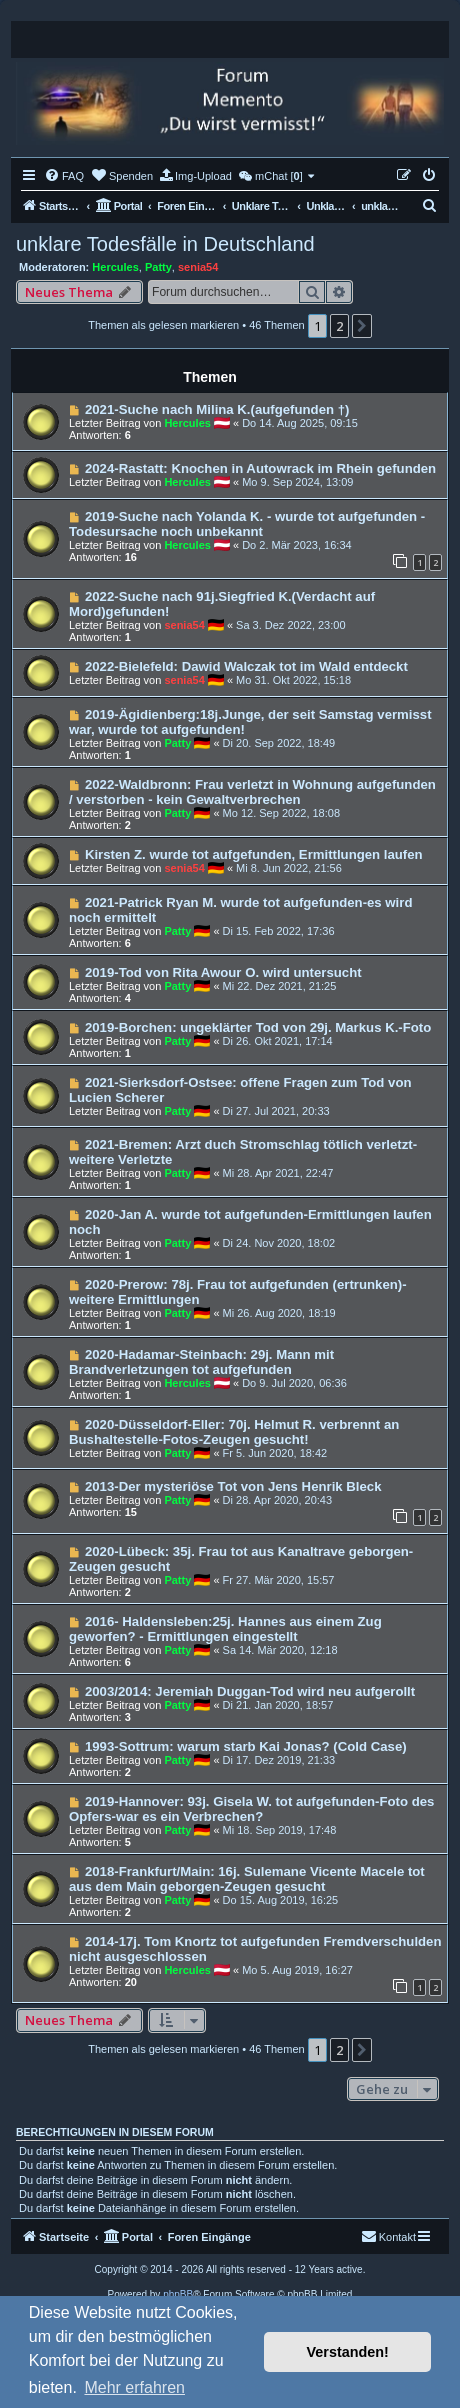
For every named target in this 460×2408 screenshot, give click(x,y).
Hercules (115, 267)
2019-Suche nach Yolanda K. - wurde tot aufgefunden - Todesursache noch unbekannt (247, 524)
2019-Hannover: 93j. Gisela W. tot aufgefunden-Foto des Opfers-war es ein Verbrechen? (251, 1809)
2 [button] (339, 326)
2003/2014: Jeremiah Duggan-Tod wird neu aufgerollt (250, 1691)
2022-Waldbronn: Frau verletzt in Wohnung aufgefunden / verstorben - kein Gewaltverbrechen (252, 792)
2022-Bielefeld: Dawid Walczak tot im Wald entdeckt (246, 666)
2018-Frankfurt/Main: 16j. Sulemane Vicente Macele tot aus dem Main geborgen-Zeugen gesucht (247, 1879)
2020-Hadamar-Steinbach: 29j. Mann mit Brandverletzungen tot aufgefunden (201, 1362)
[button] (362, 326)
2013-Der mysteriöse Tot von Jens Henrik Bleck (233, 1486)
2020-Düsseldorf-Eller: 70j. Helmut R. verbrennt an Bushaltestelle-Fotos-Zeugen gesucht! (234, 1432)
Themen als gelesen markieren (163, 325)
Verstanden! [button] (348, 2352)
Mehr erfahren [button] (134, 2387)
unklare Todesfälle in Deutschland (165, 244)
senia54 (198, 267)
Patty (158, 267)
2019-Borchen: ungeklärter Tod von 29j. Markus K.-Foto (258, 1027)
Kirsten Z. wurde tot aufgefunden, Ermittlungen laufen (254, 854)
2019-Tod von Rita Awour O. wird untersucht (223, 972)
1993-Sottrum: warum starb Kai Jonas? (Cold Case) (246, 1746)
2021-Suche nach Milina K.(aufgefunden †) (217, 409)
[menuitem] (64, 176)
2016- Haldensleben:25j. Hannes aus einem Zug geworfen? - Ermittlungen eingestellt (225, 1629)
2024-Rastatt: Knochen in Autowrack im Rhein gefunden (260, 468)
